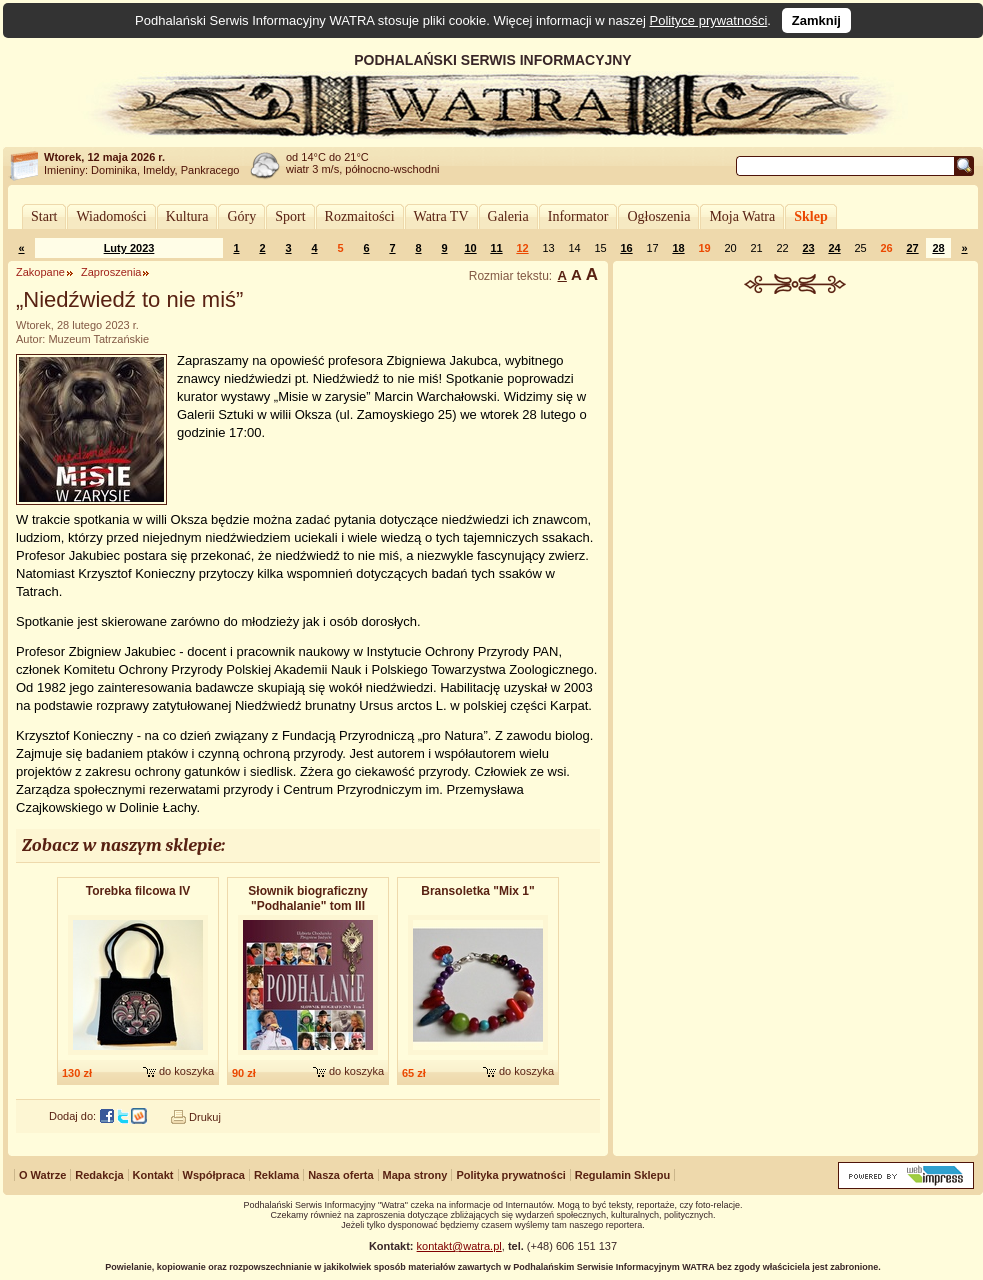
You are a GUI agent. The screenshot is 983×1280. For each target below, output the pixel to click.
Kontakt (153, 1175)
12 (522, 248)
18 (678, 248)
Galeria (508, 216)
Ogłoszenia (658, 216)
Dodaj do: (72, 1116)
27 (912, 248)
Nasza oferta (340, 1175)
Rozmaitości (360, 216)
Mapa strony (415, 1175)
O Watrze (42, 1175)
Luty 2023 (129, 248)
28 (938, 248)
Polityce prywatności (709, 20)
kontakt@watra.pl (459, 1246)
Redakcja (99, 1175)
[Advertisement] (795, 404)
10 (470, 248)
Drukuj (205, 1117)
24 (834, 248)
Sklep (810, 216)
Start (44, 216)
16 (626, 248)
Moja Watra (742, 216)
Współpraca (214, 1175)
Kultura (187, 216)
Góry (241, 216)
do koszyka (186, 1071)
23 (808, 248)
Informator (578, 216)
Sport (290, 216)
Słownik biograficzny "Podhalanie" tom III (307, 898)
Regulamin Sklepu (622, 1175)
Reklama (276, 1175)
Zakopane (40, 272)
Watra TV (441, 216)
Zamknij (816, 20)
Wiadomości (111, 216)
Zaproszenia (111, 272)
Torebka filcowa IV (138, 891)
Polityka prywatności (510, 1175)
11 (496, 248)
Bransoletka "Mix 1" (477, 891)
